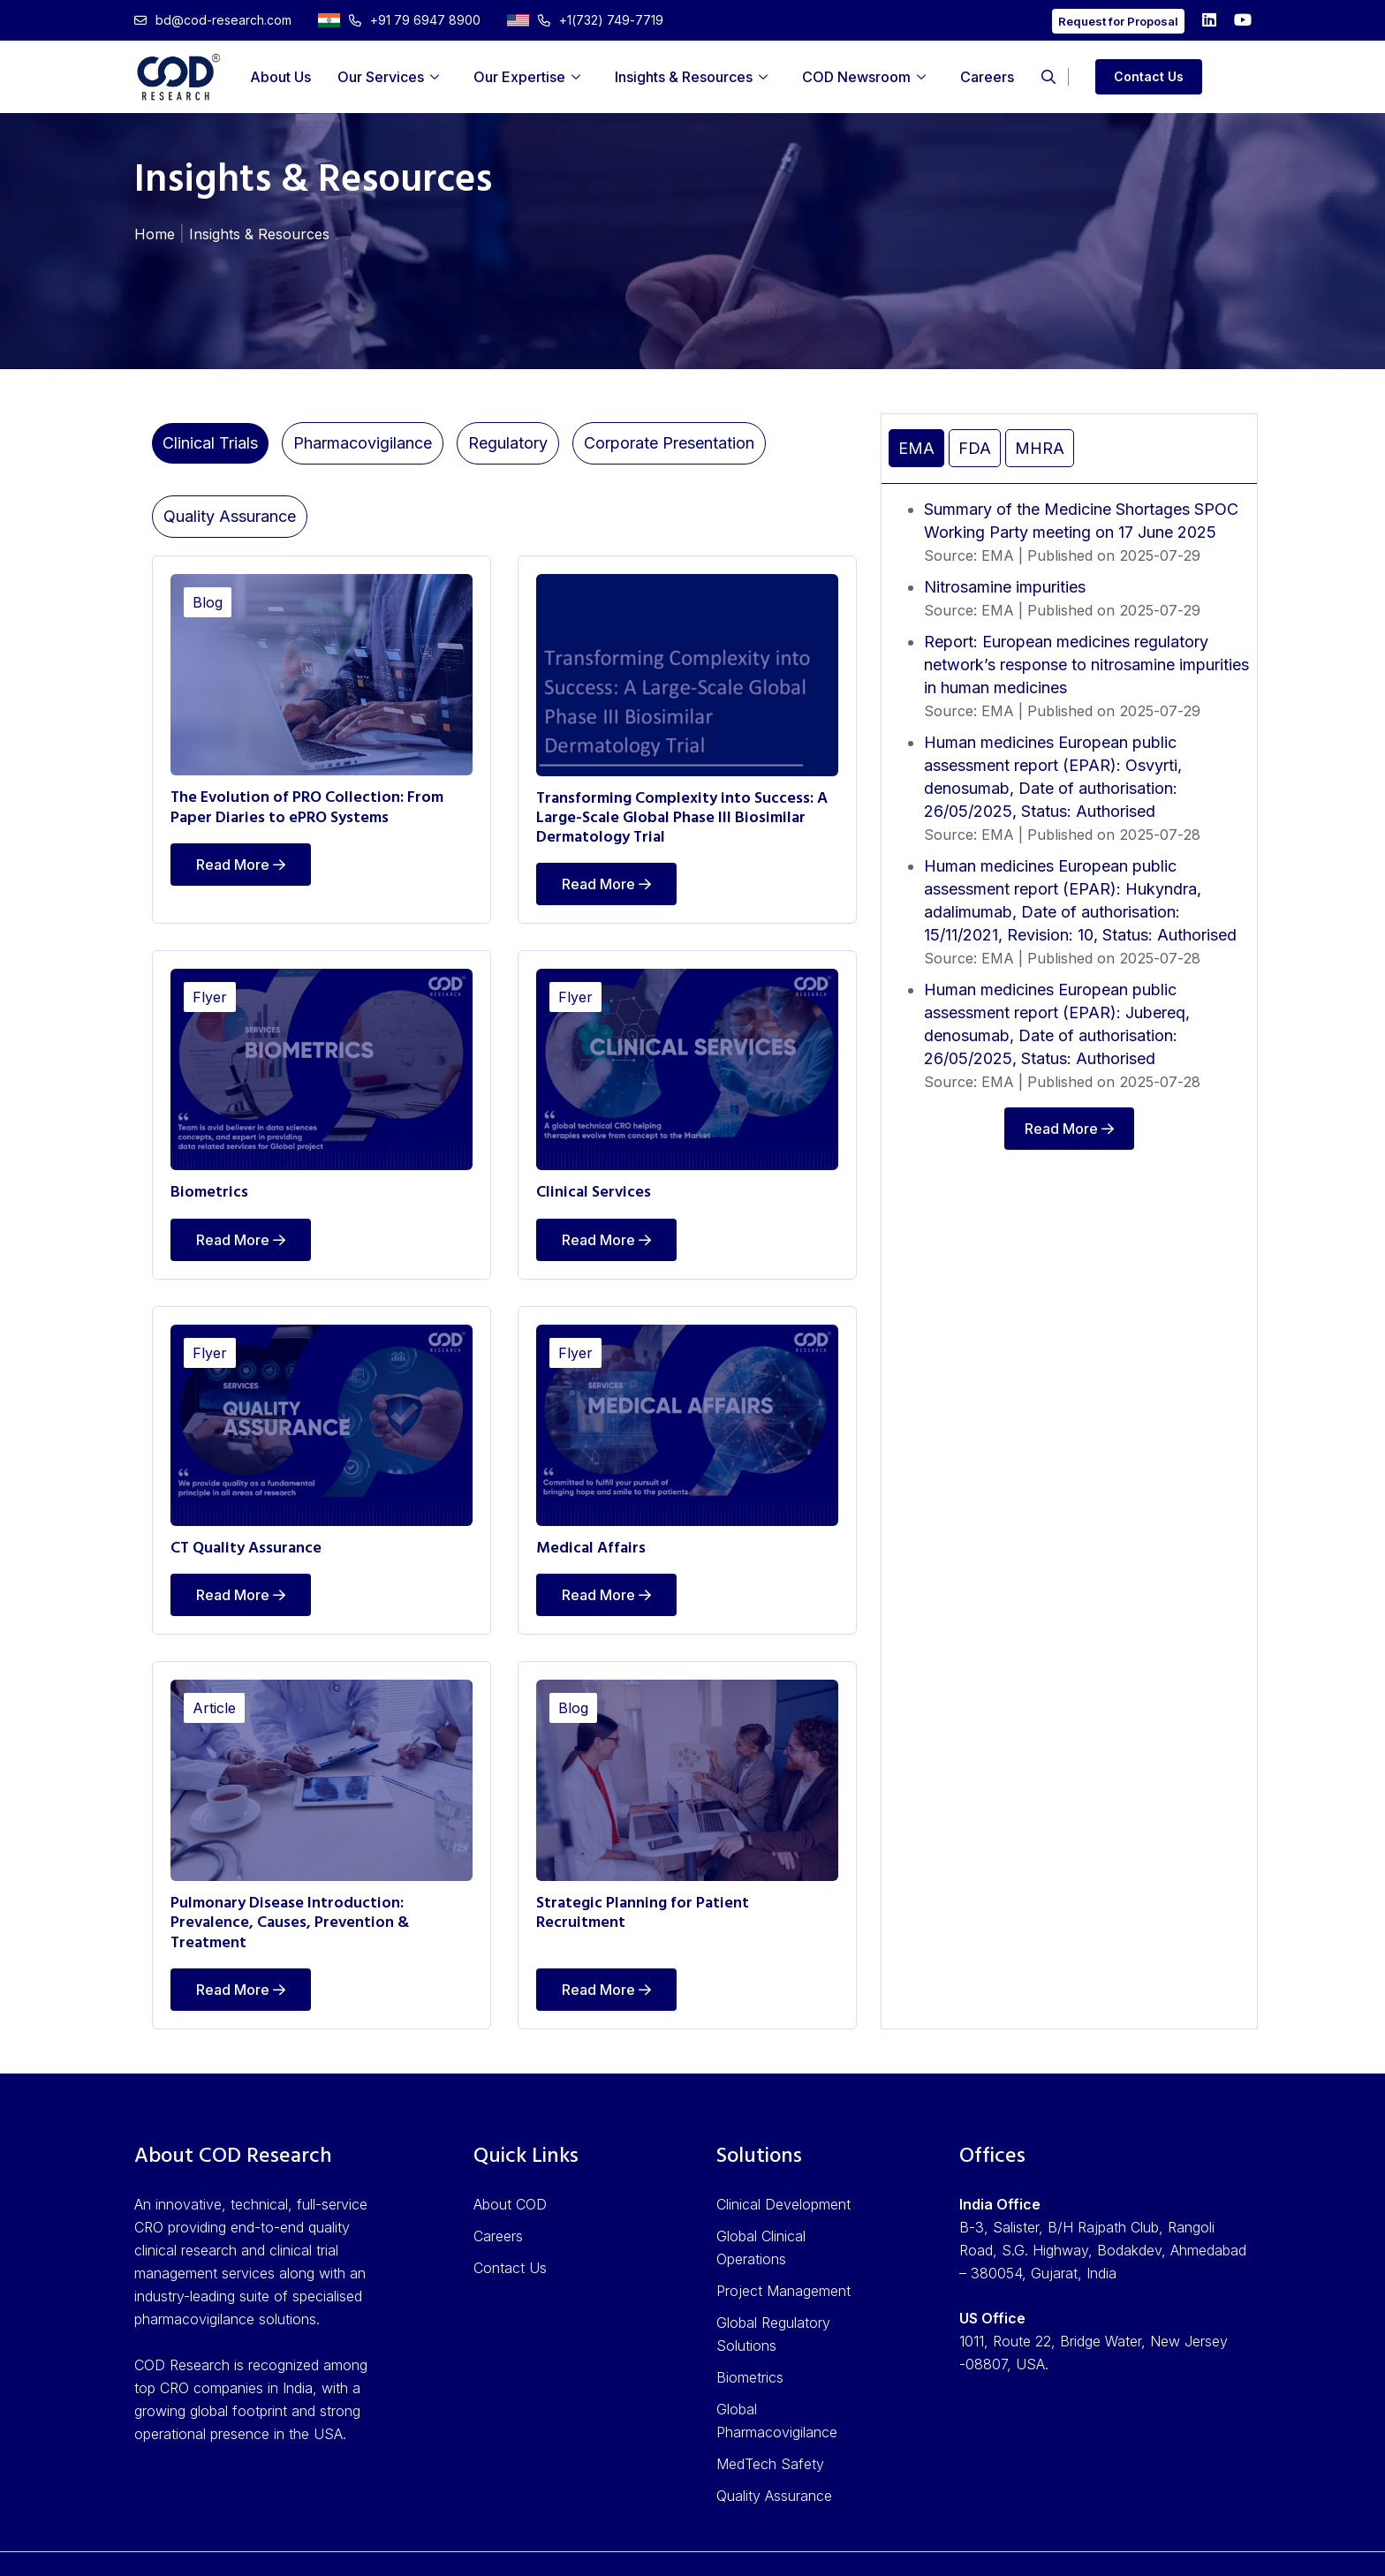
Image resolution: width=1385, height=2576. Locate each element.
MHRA (1039, 448)
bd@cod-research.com (212, 19)
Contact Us (1149, 76)
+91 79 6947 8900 (399, 19)
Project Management (783, 2256)
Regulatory (508, 443)
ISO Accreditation (861, 2547)
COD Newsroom (856, 77)
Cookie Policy (1206, 2547)
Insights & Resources (684, 77)
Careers (987, 77)
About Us (280, 77)
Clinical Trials (210, 443)
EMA (916, 448)
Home (154, 234)
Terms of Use (1097, 2547)
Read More (240, 860)
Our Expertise (519, 77)
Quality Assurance (229, 516)
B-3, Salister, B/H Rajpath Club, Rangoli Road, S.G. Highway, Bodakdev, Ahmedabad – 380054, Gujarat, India (1102, 2215)
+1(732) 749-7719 (585, 19)
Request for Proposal (1118, 21)
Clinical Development (783, 2170)
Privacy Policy (985, 2547)
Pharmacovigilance (362, 443)
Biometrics (749, 2343)
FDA (974, 448)
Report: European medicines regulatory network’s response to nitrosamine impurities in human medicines (1086, 664)
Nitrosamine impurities (1005, 587)
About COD (510, 2170)
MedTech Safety (770, 2429)
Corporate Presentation (669, 443)
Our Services (380, 77)
